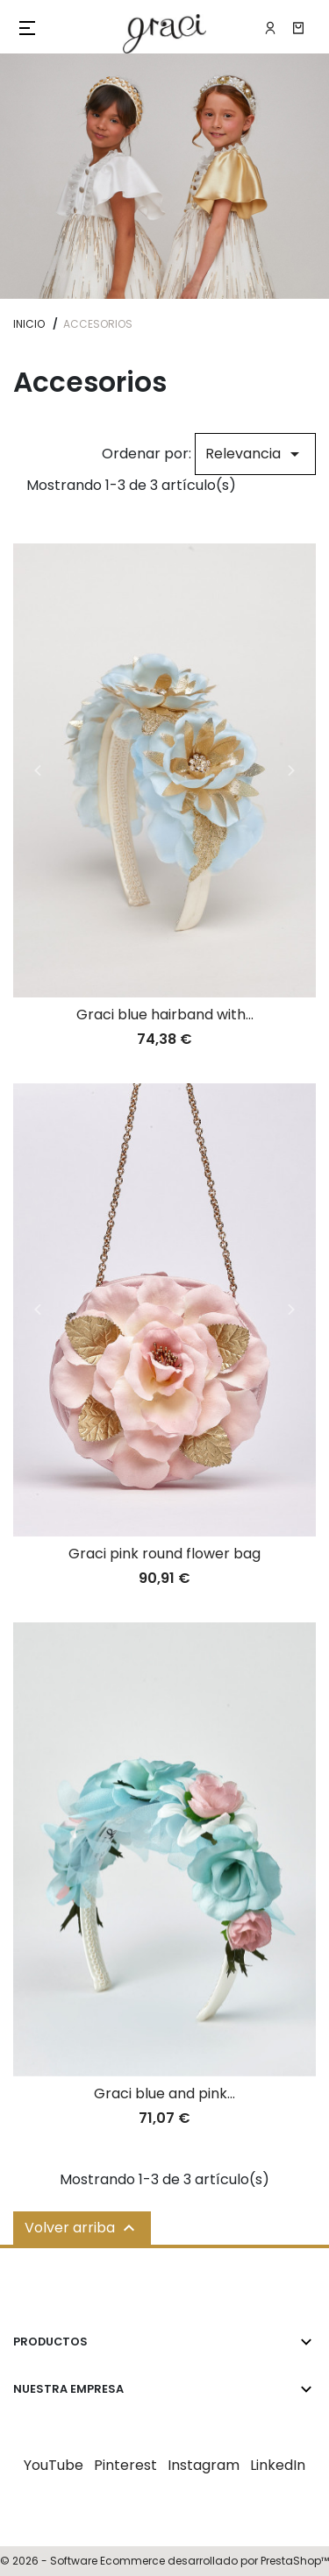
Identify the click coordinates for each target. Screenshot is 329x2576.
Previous (37, 770)
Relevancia (255, 454)
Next (291, 770)
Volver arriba (82, 2228)
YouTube (53, 2465)
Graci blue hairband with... (165, 1014)
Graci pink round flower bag (164, 1553)
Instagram (204, 2465)
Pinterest (125, 2465)
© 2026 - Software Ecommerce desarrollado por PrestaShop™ (164, 2560)
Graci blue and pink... (164, 2093)
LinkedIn (277, 2465)
